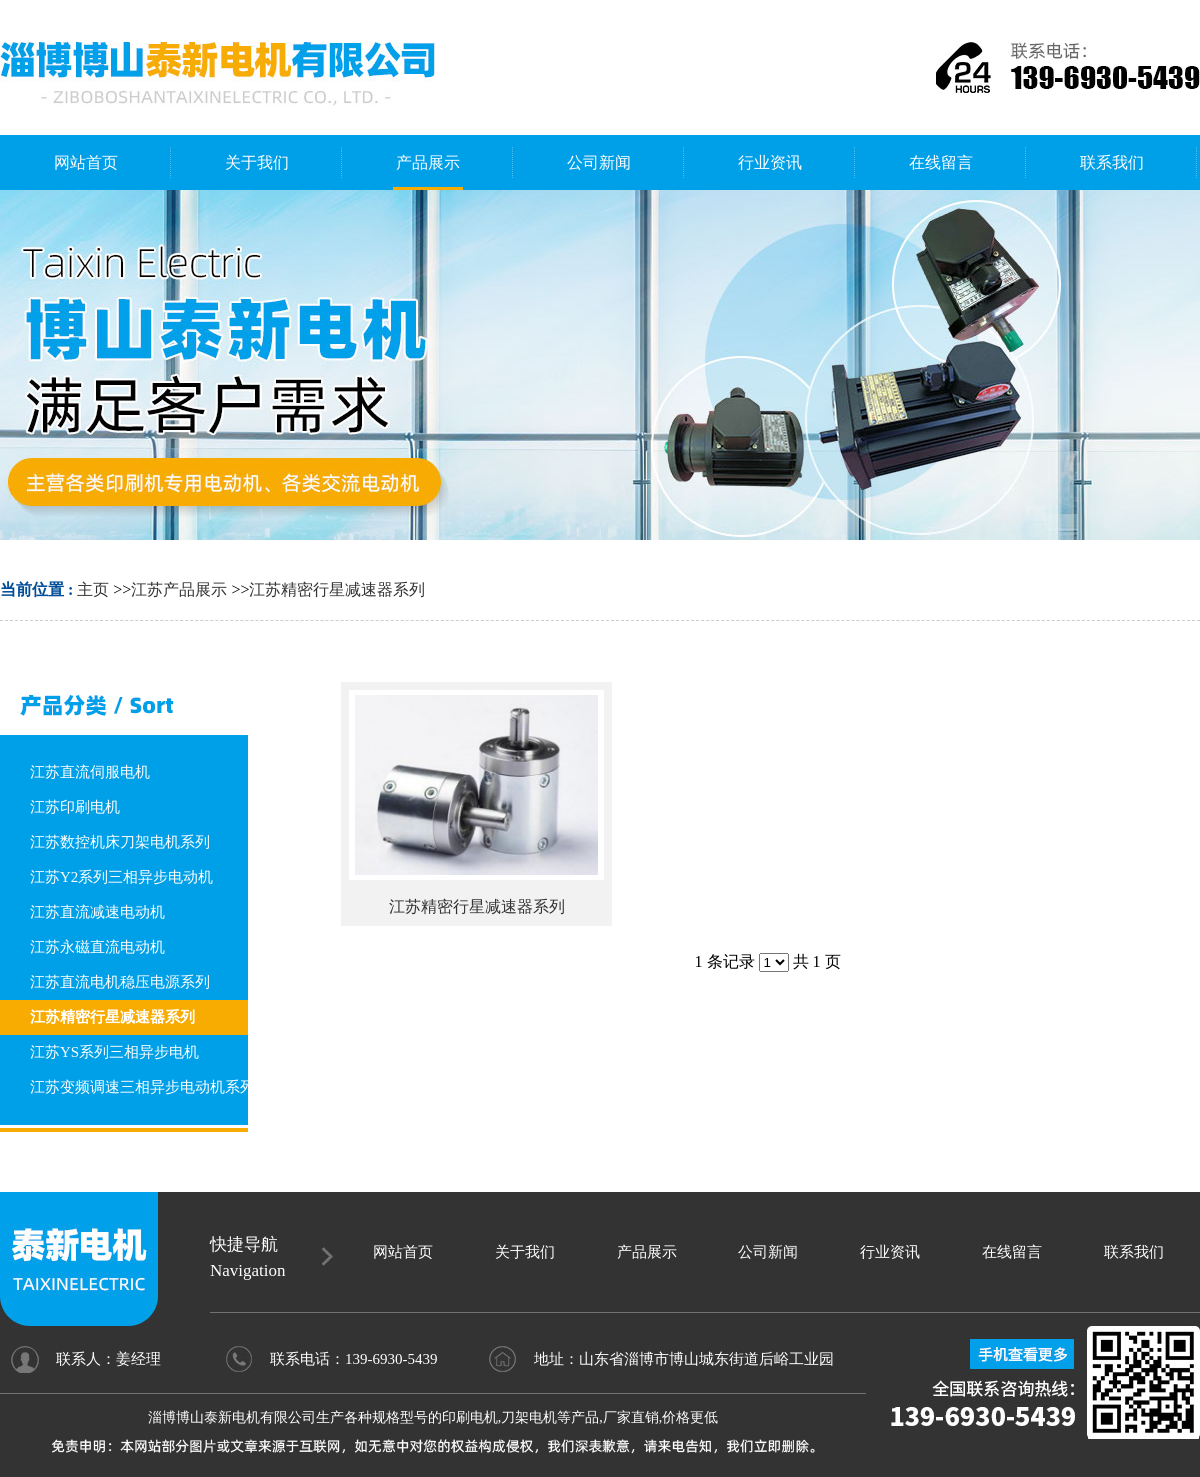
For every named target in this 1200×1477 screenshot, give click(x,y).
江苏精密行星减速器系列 (337, 589)
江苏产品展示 (179, 589)
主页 (93, 589)
